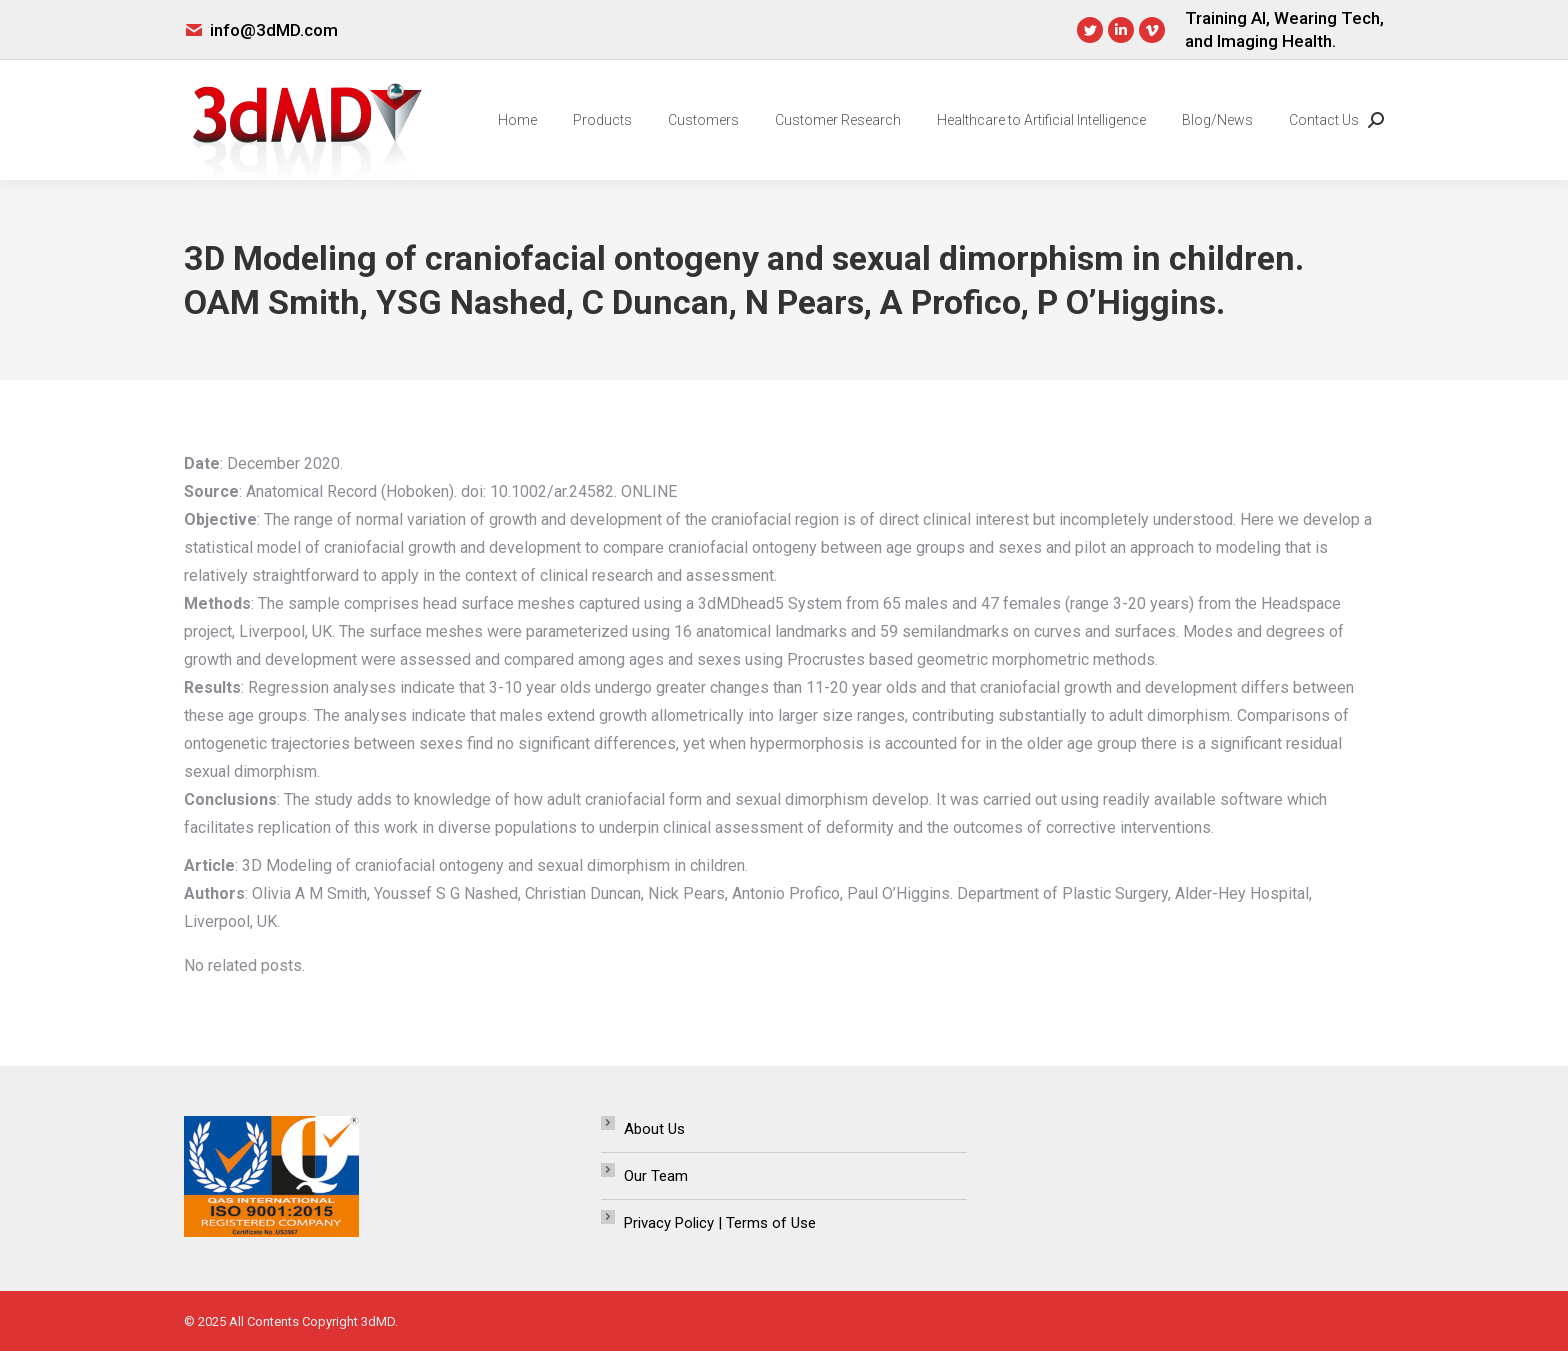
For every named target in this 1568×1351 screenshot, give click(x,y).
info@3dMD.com (274, 30)
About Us (654, 1129)
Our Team (656, 1176)
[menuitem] (517, 120)
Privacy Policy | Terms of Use (720, 1223)
